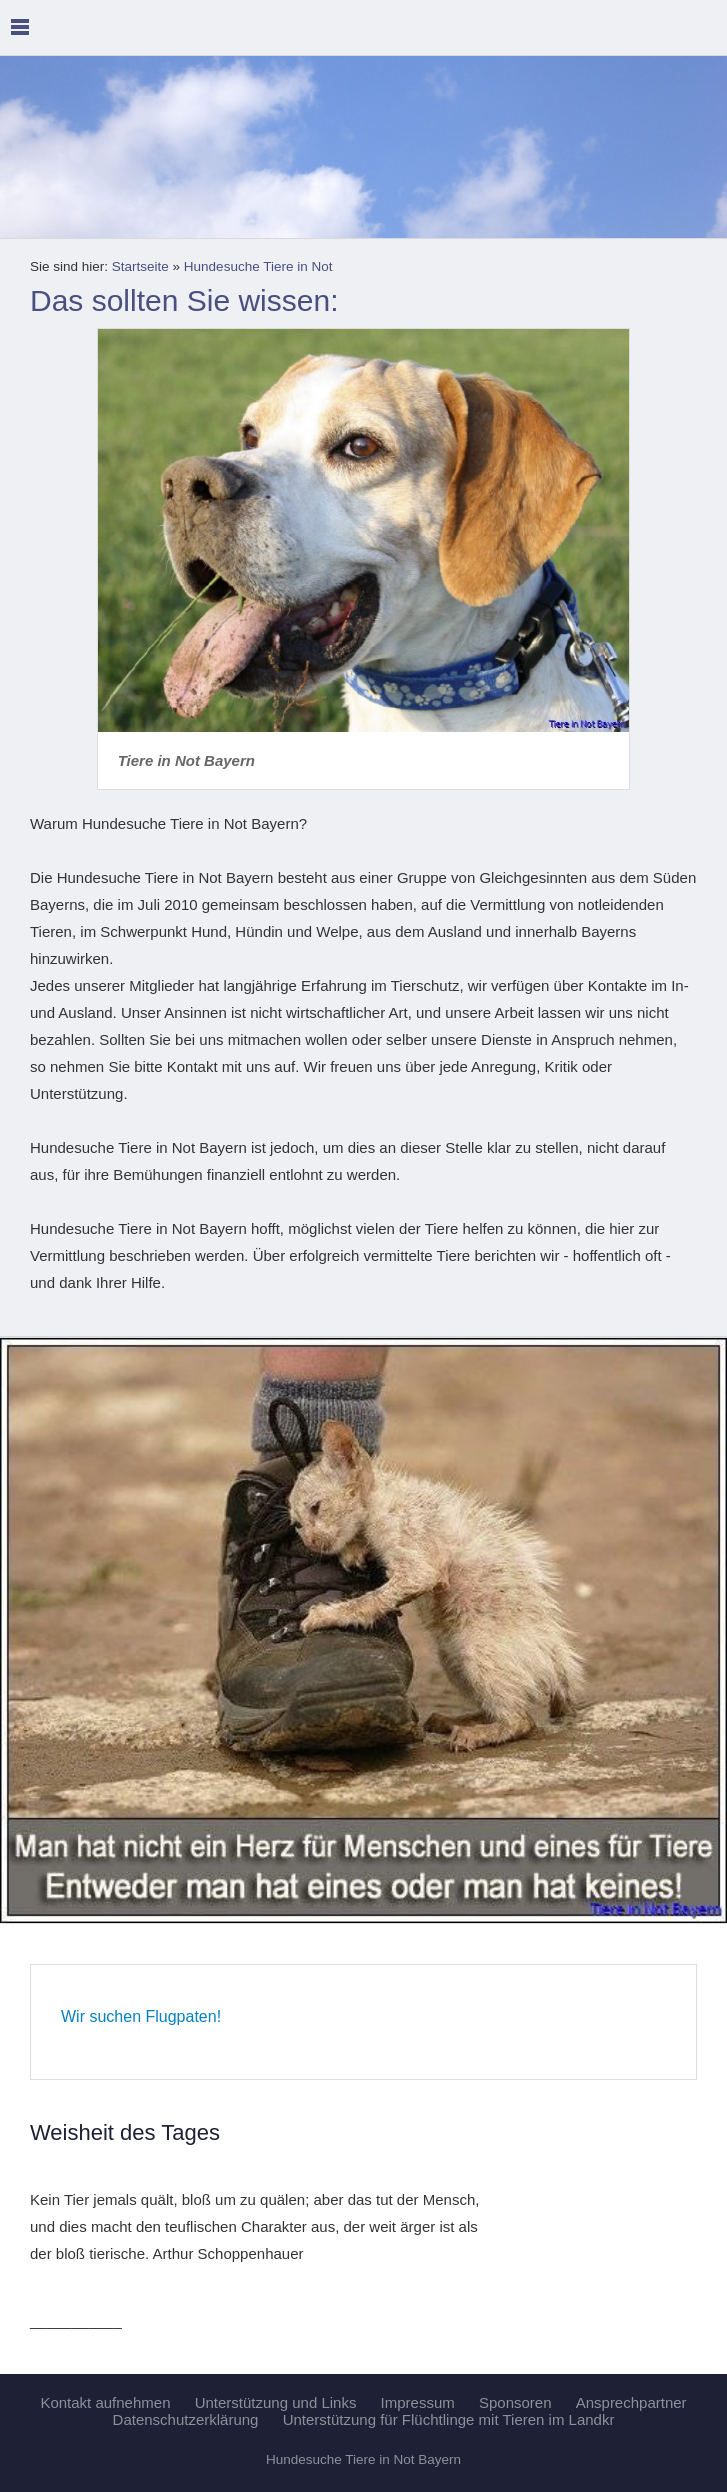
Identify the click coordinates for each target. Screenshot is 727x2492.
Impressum (418, 2402)
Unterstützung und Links (276, 2402)
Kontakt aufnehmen (105, 2402)
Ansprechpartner (631, 2402)
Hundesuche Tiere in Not (258, 266)
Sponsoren (515, 2402)
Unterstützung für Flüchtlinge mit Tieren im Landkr (449, 2419)
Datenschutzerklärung (186, 2419)
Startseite (140, 266)
